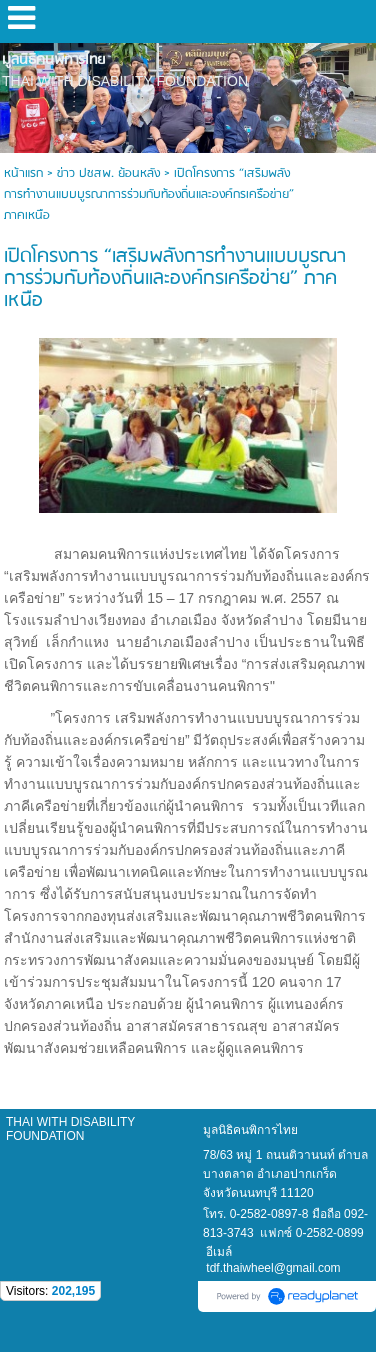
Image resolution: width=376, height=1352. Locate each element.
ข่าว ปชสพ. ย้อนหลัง (108, 173)
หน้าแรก (23, 173)
